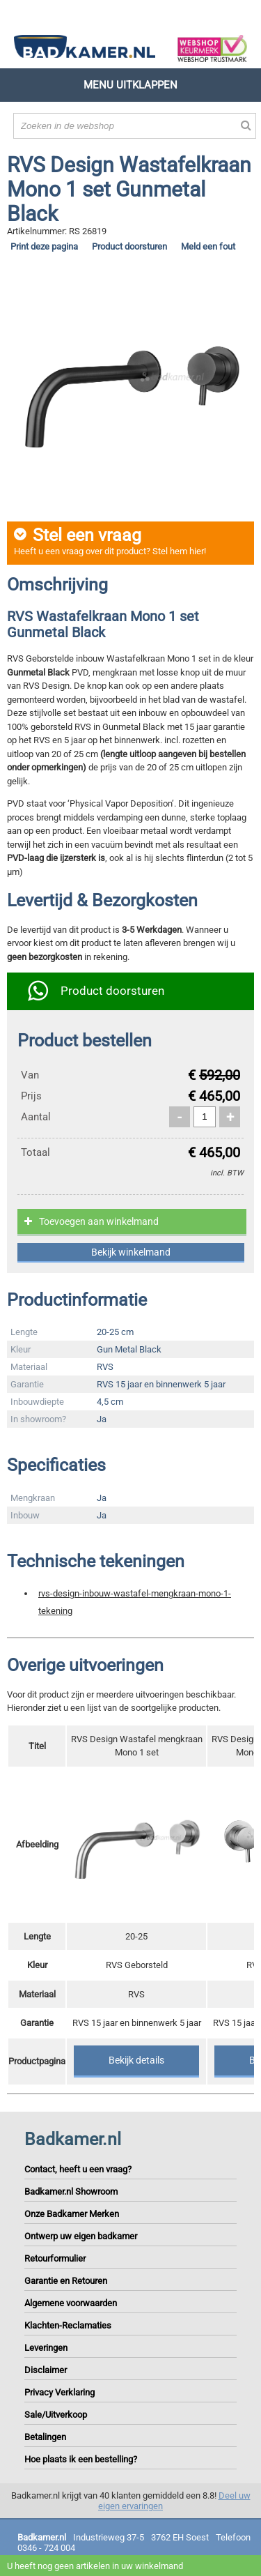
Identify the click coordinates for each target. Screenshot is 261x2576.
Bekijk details (136, 2060)
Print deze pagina (44, 246)
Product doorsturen (129, 246)
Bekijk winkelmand (131, 1252)
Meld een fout (208, 246)
